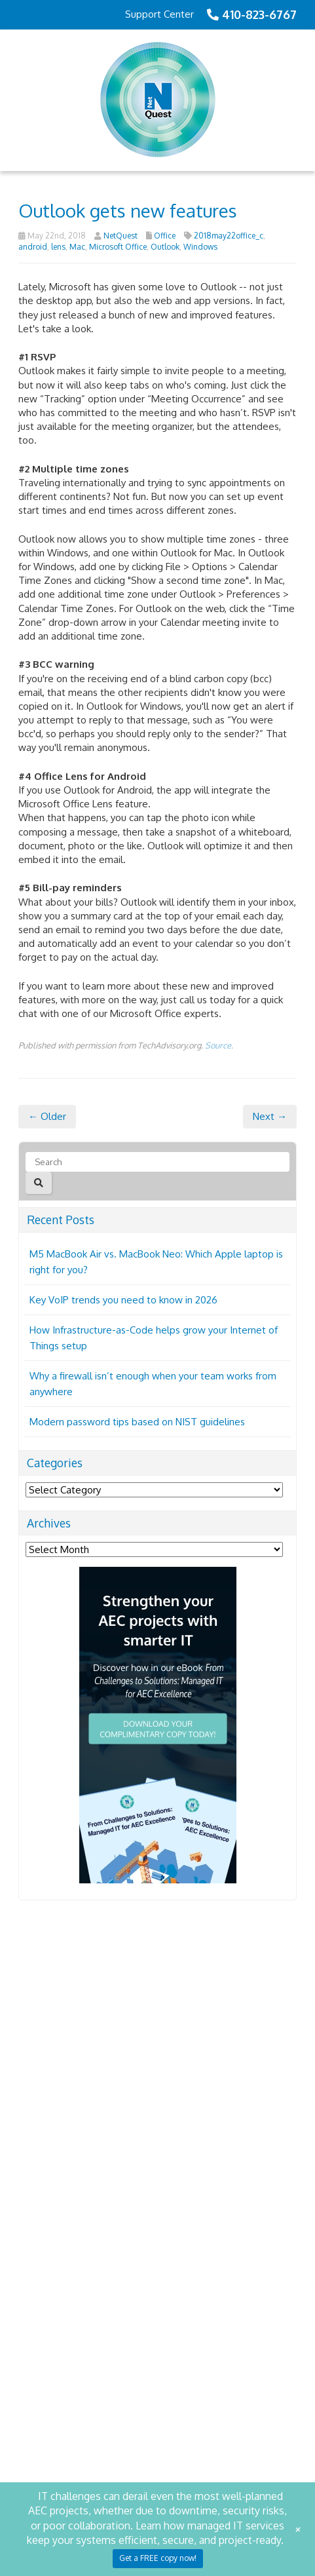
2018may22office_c (228, 235)
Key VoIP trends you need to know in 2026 (123, 1341)
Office (165, 235)
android (32, 247)
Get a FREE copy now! (157, 2558)
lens (58, 247)
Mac (77, 247)
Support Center (159, 14)
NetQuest (120, 235)
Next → (270, 1158)
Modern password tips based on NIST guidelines (137, 1463)
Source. (219, 1087)
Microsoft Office (118, 247)
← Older (47, 1158)
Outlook (165, 247)
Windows (200, 247)
